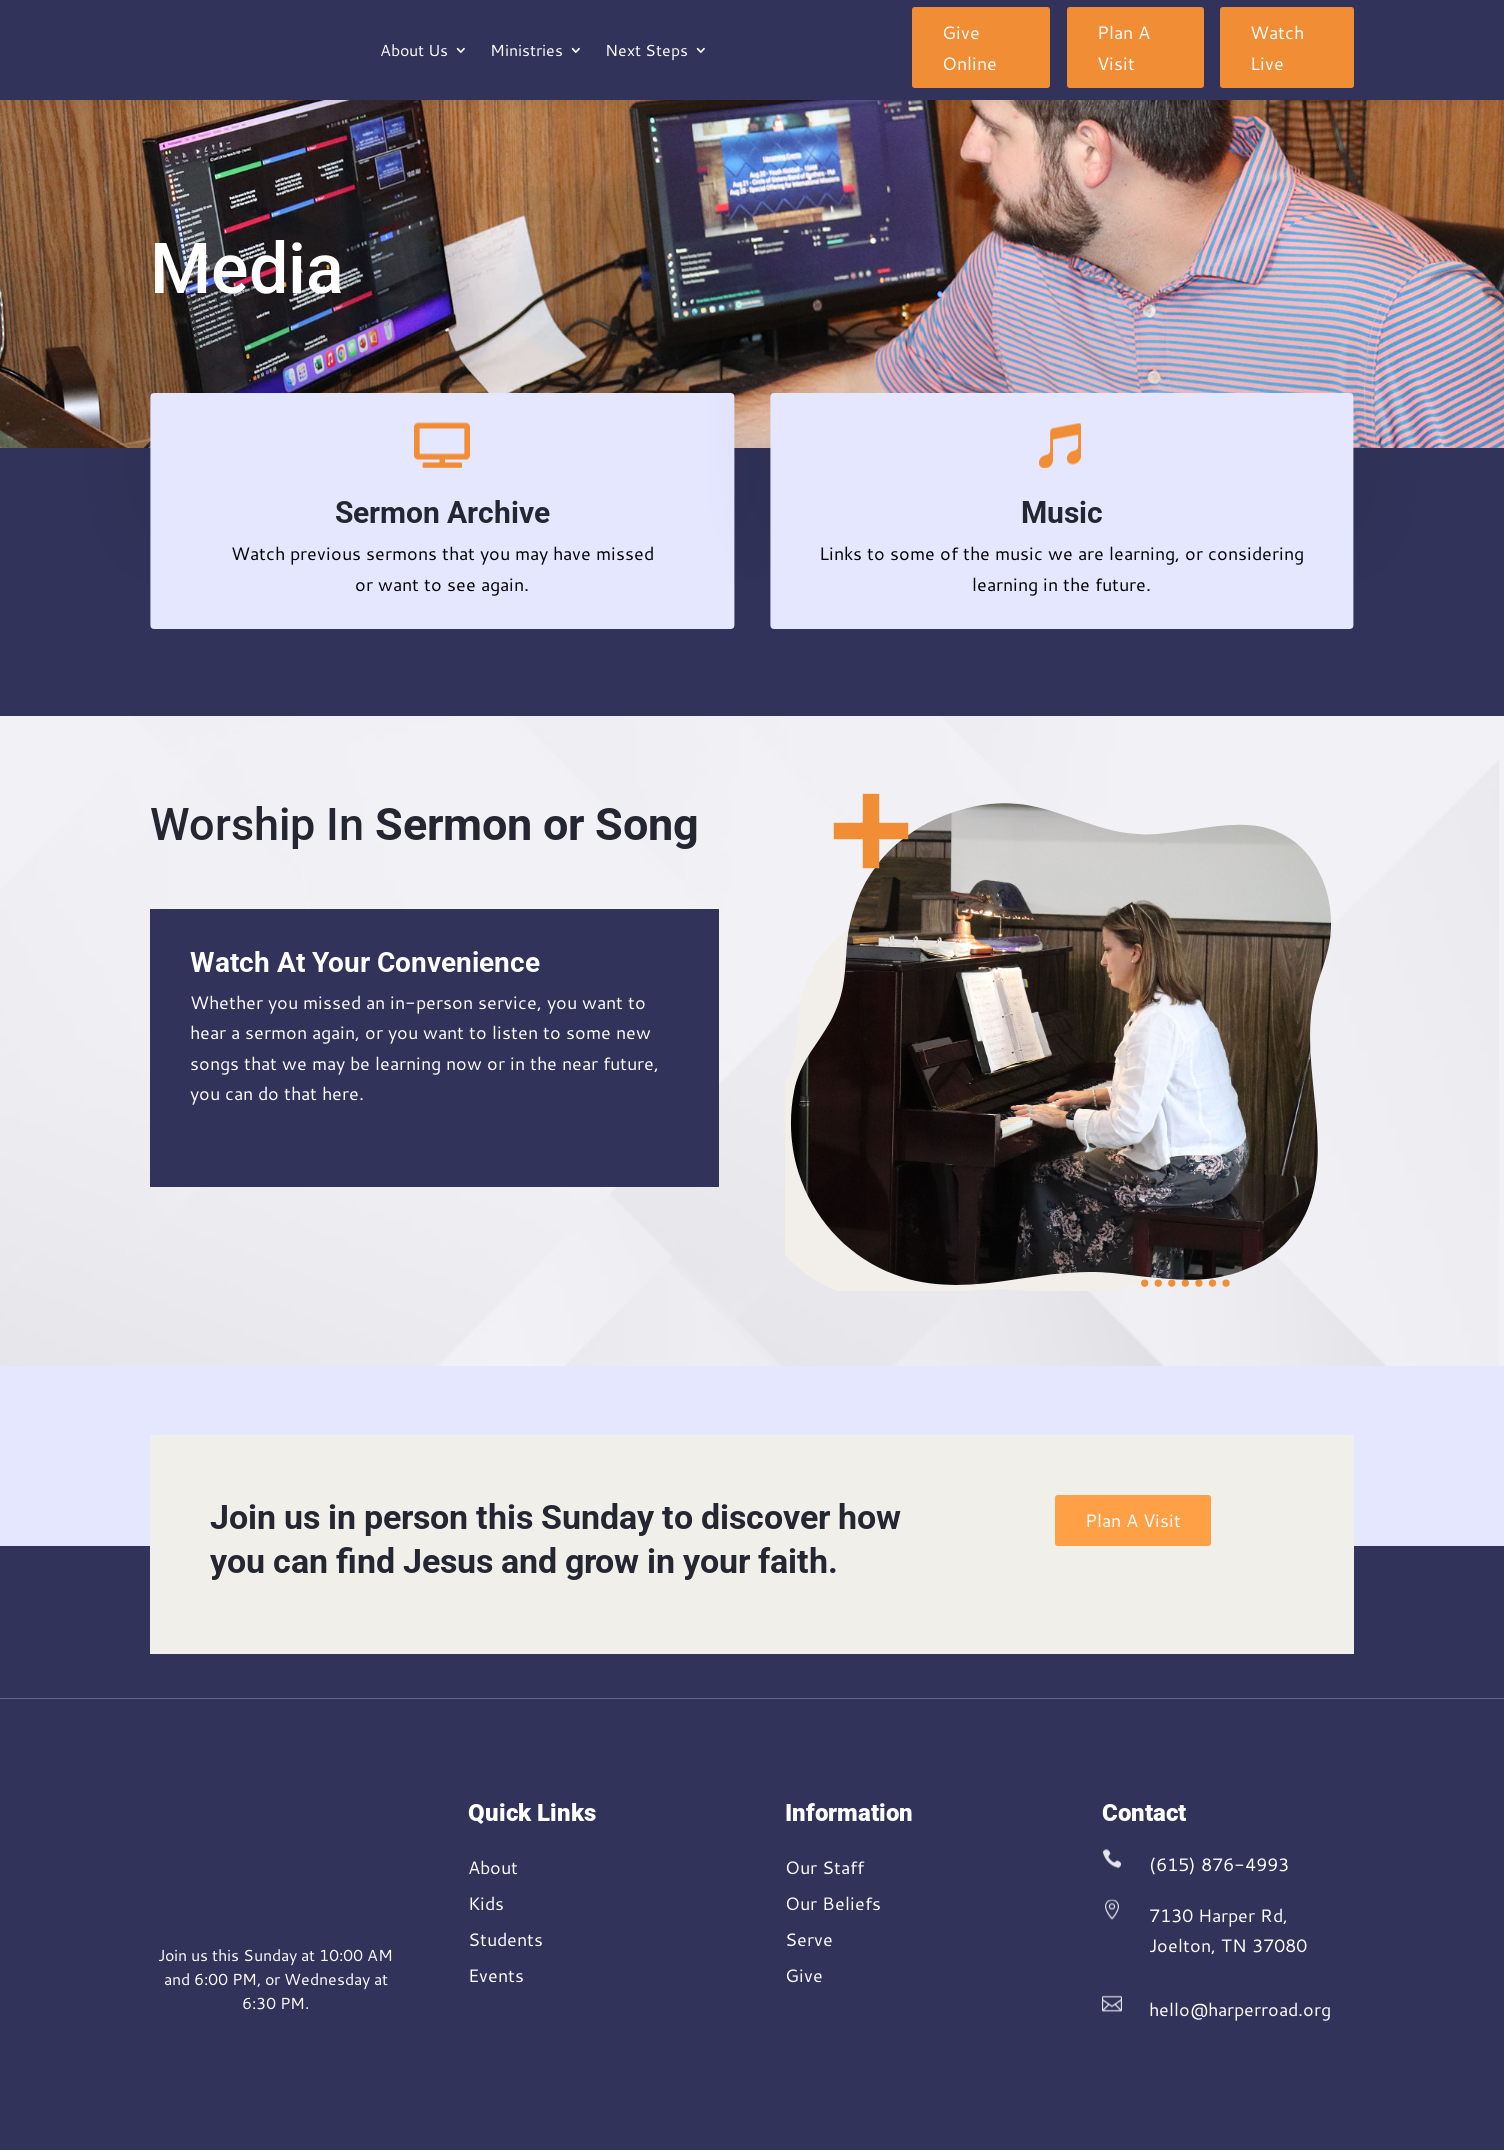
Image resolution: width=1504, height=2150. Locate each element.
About (493, 1867)
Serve (809, 1939)
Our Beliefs (833, 1903)
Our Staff (824, 1867)
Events (496, 1975)
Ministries (526, 49)
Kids (486, 1903)
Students (505, 1939)
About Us (414, 49)
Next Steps (646, 49)
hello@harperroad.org (1240, 2009)
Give (804, 1975)
